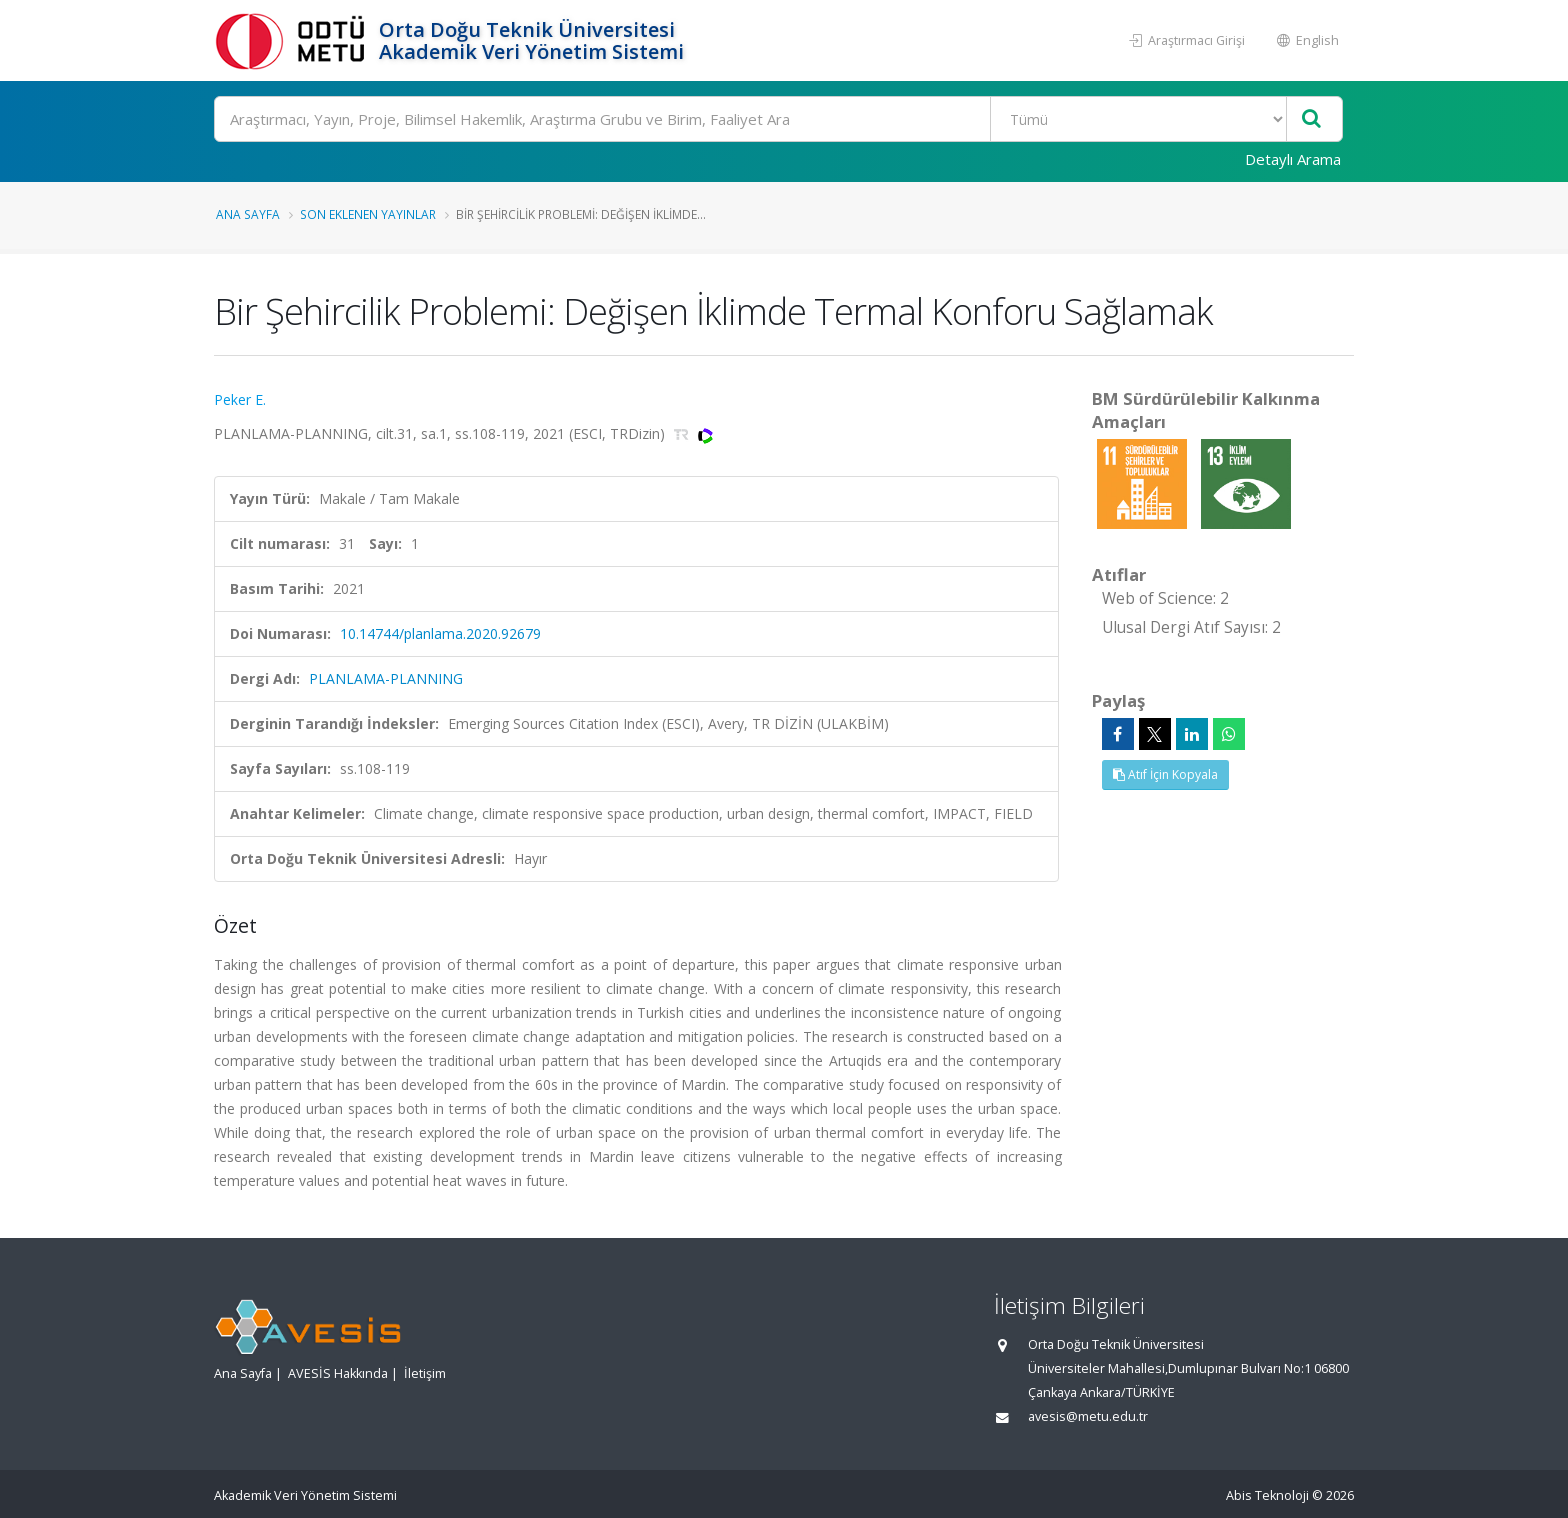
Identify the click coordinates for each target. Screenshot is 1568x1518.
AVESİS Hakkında (338, 1373)
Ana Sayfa (248, 214)
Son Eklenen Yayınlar (368, 214)
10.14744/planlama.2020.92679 (440, 633)
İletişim (425, 1373)
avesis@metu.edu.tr (1088, 1416)
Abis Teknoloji (1267, 1495)
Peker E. (240, 399)
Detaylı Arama (1293, 159)
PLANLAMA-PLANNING (386, 678)
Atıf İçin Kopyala (1165, 774)
